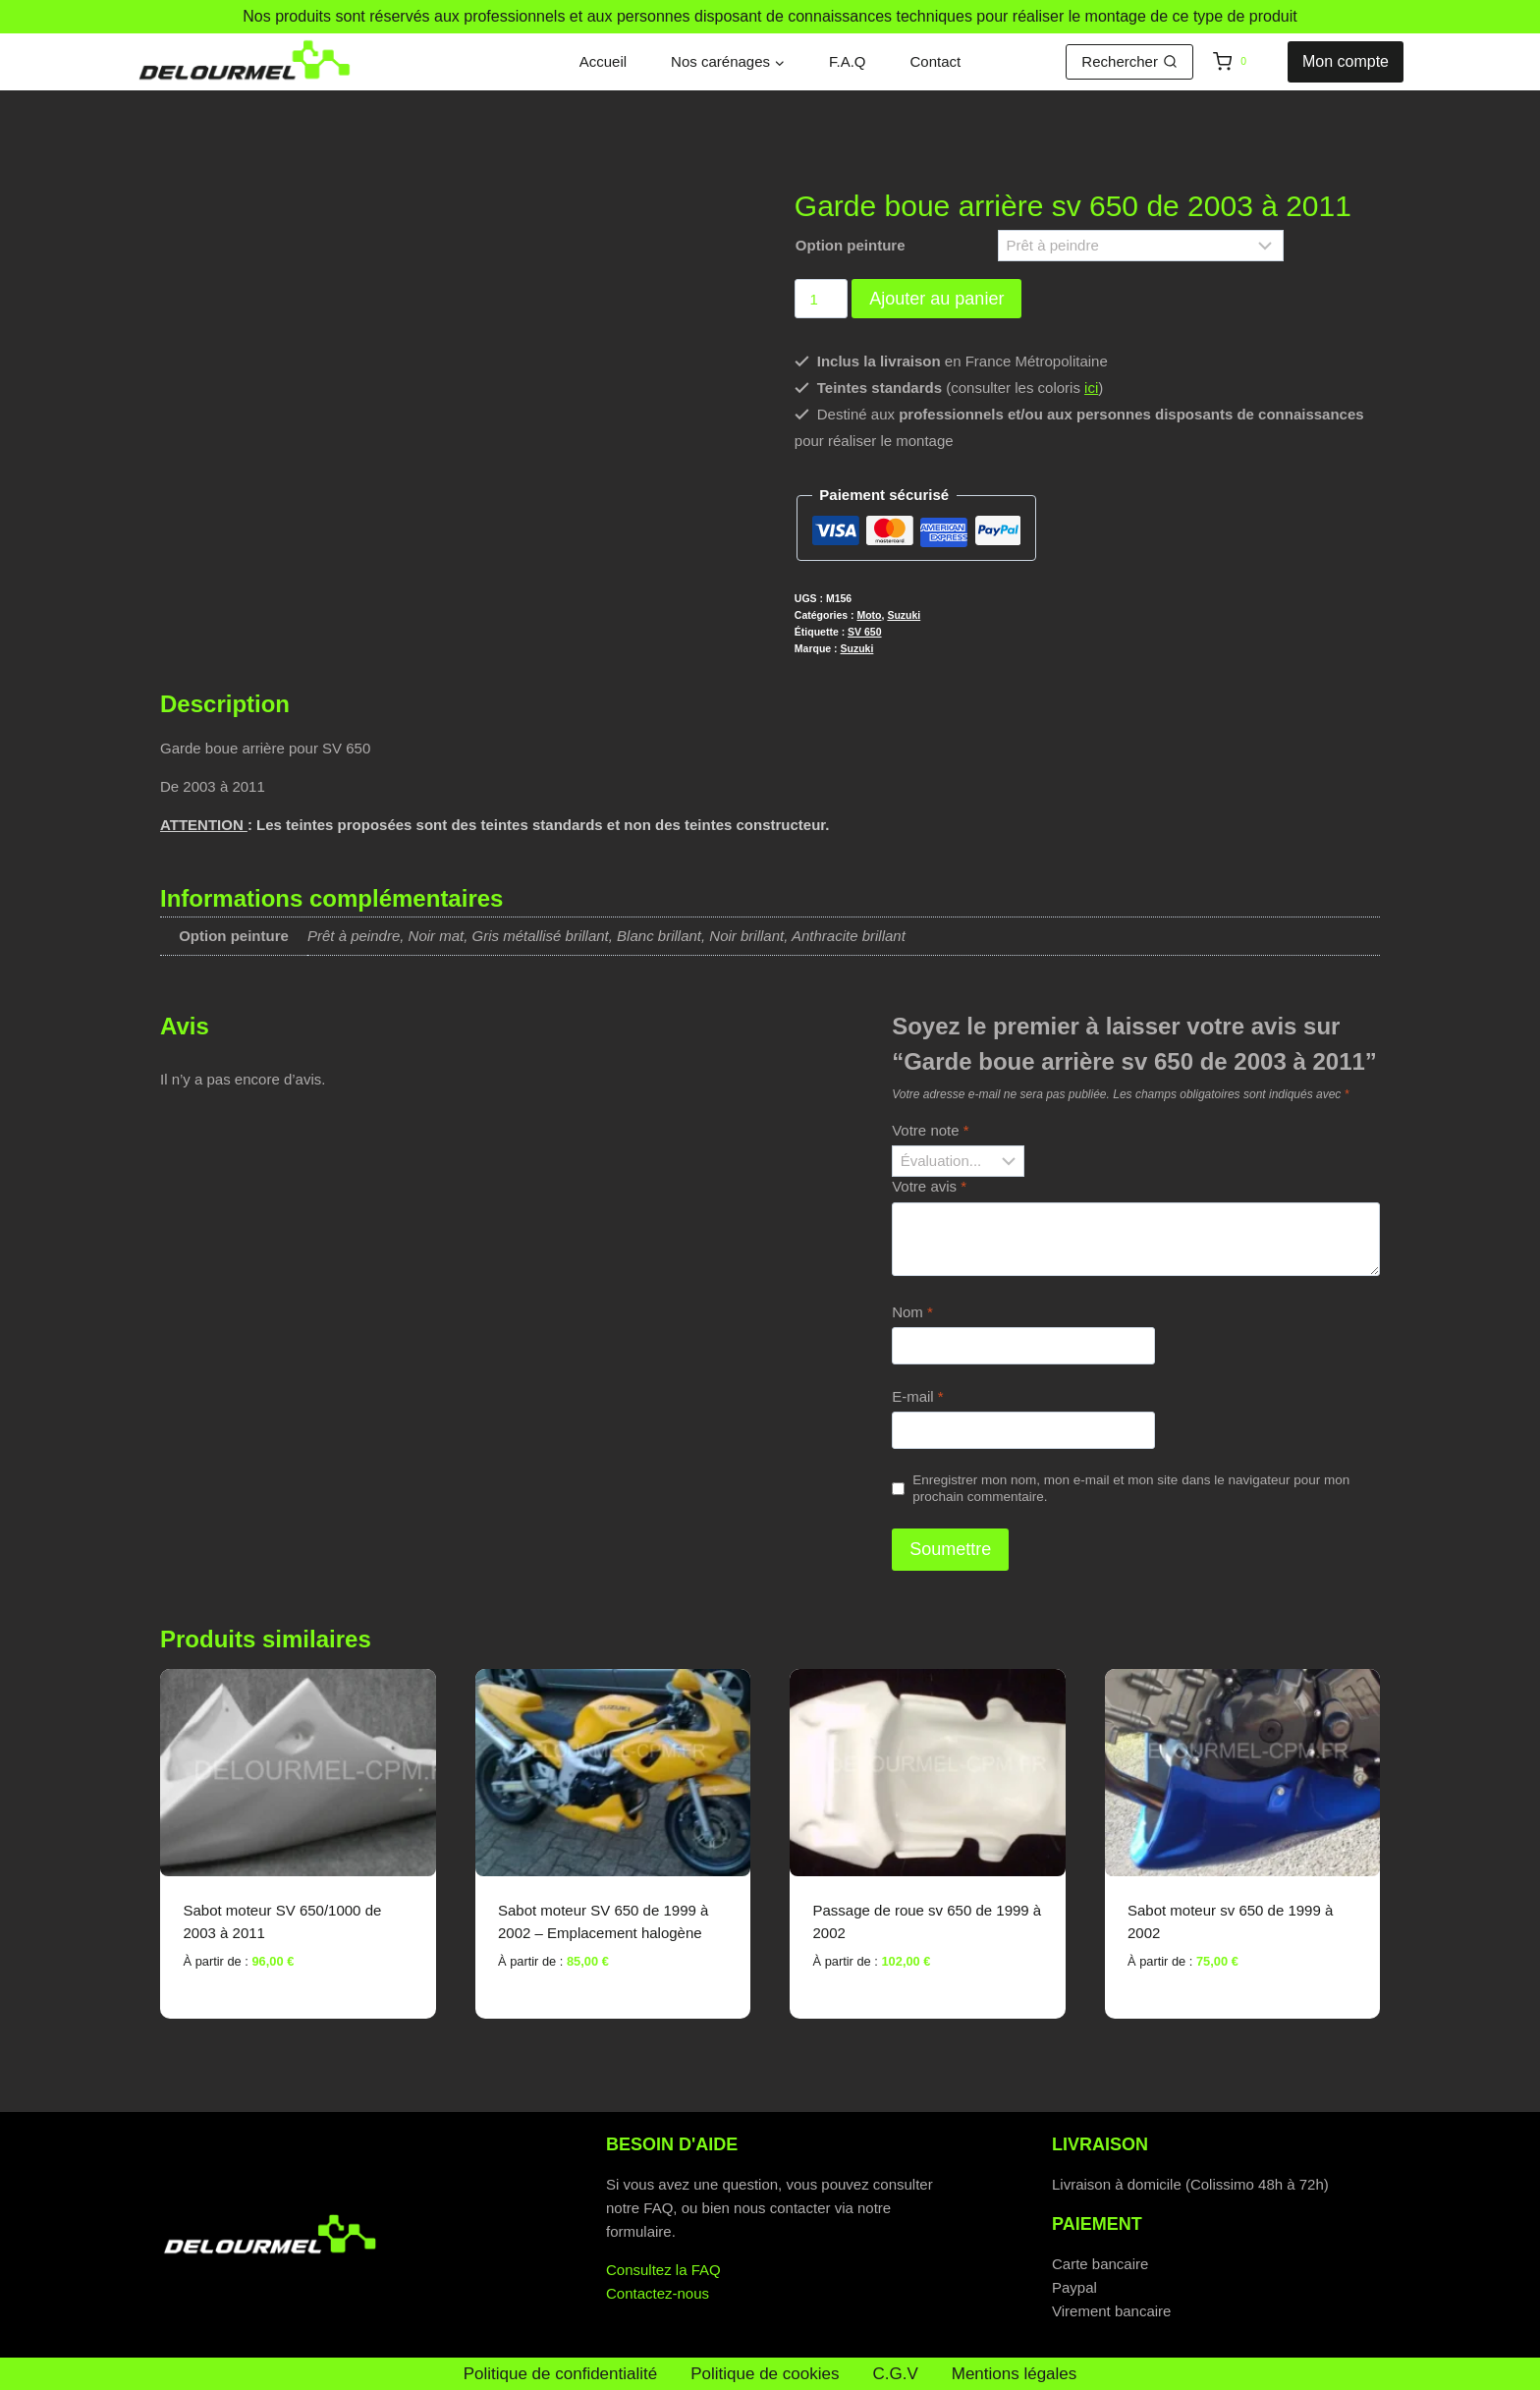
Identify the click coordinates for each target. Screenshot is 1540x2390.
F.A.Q (847, 61)
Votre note (930, 1130)
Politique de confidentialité (561, 2373)
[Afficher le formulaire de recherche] (1129, 62)
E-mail (918, 1396)
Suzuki (903, 615)
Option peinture (851, 245)
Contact (936, 61)
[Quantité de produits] (821, 298)
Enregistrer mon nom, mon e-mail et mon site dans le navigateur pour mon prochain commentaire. (1130, 1489)
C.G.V (894, 2373)
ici (1091, 387)
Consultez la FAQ (663, 2269)
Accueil (603, 61)
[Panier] (1245, 62)
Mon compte (1345, 61)
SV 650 (864, 632)
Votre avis (929, 1186)
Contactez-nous (657, 2293)
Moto (868, 615)
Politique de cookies (764, 2373)
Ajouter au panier (936, 298)
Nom (912, 1312)
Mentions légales (1014, 2373)
